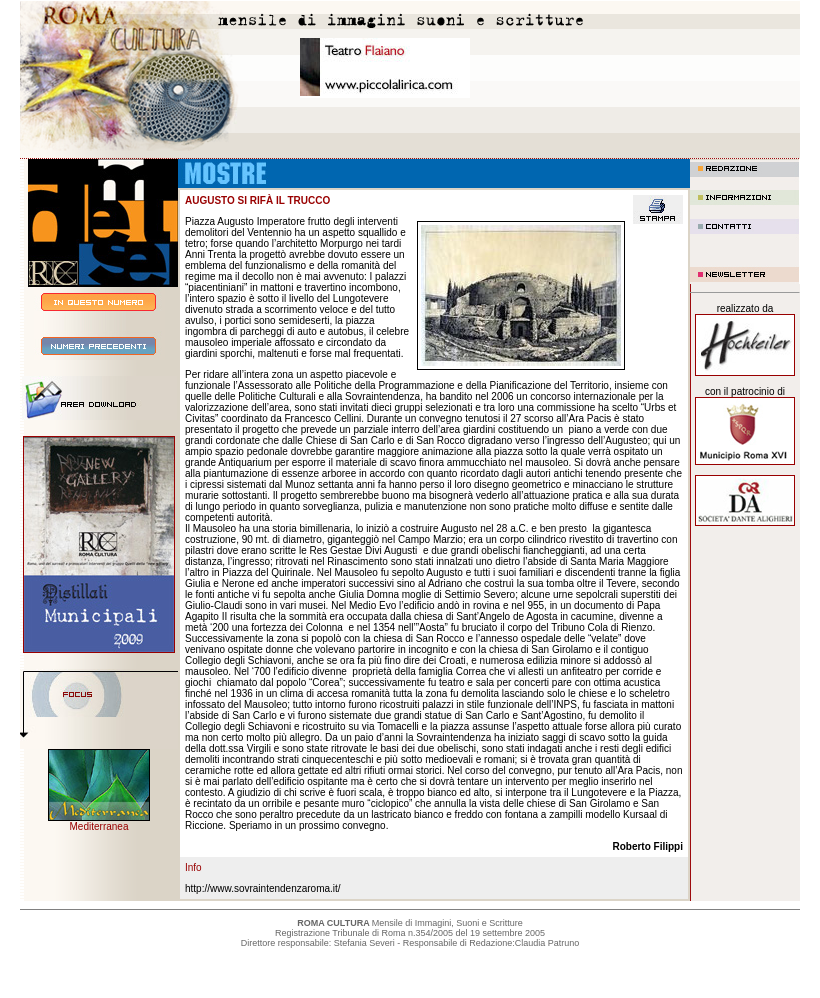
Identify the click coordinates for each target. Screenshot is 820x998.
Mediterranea (99, 826)
